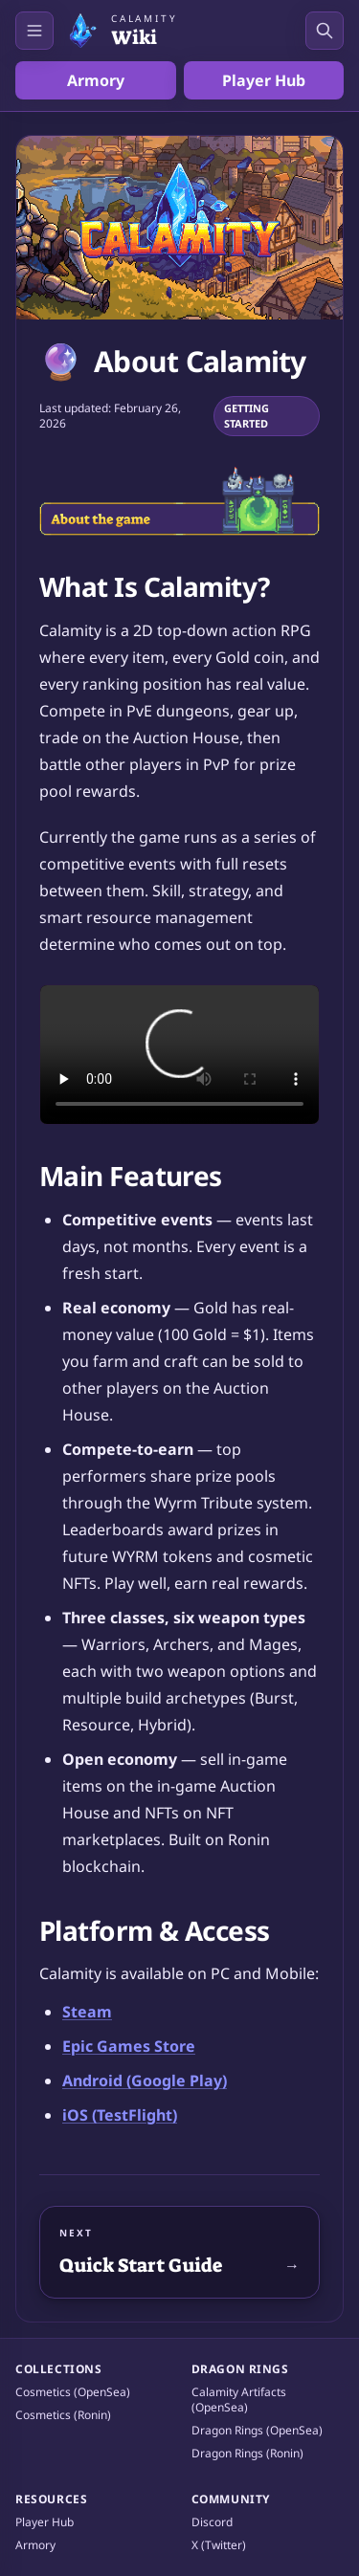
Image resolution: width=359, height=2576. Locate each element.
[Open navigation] (34, 30)
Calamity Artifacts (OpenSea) (238, 2400)
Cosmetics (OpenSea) (72, 2392)
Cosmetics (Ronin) (63, 2415)
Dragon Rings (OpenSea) (257, 2430)
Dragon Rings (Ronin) (247, 2453)
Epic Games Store (128, 2046)
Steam (87, 2011)
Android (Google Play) (144, 2080)
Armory (95, 80)
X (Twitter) (218, 2545)
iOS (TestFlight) (119, 2114)
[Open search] (324, 30)
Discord (212, 2522)
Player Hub (263, 80)
